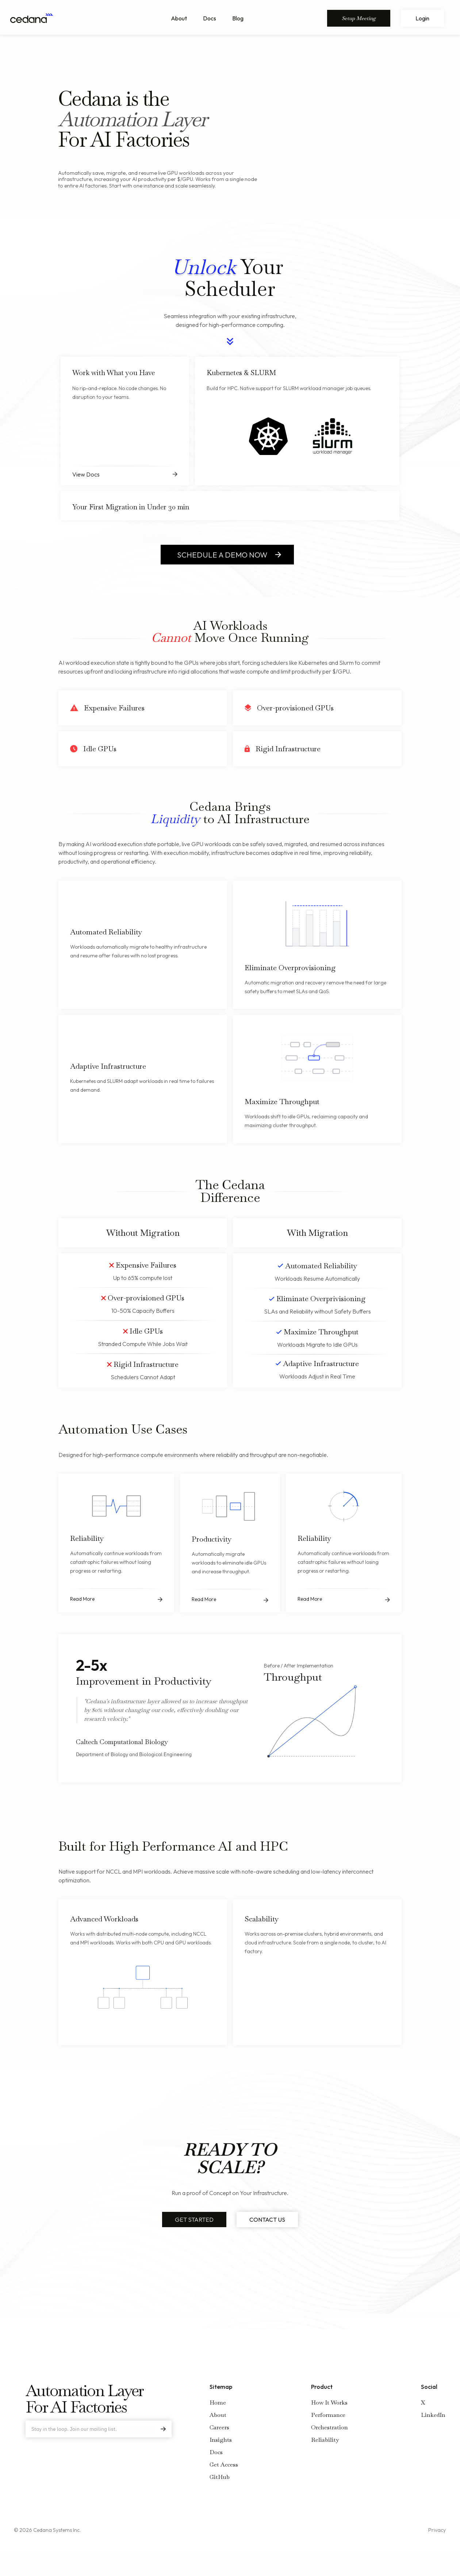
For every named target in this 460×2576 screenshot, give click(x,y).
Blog (238, 18)
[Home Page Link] (31, 18)
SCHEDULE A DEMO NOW (222, 554)
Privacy (437, 2530)
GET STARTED (194, 2219)
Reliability (325, 2440)
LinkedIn (433, 2415)
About (179, 18)
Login (422, 18)
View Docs (86, 474)
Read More (82, 1599)
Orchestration (329, 2427)
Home (218, 2402)
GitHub (220, 2477)
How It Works (329, 2402)
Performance (328, 2415)
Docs (209, 18)
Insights (221, 2440)
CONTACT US (267, 2219)
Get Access (224, 2464)
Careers (219, 2427)
